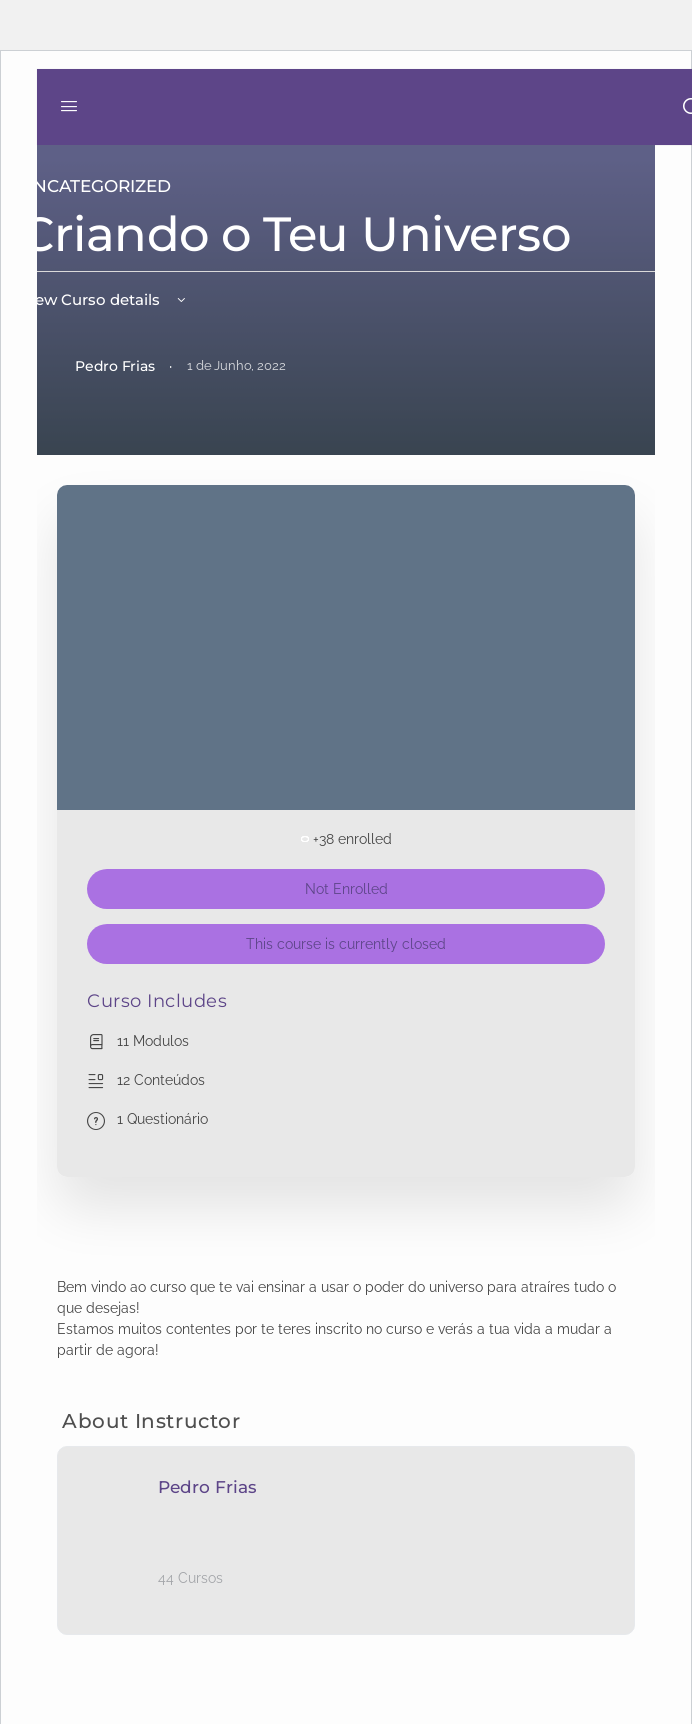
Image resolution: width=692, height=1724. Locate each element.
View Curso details (104, 299)
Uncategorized (95, 186)
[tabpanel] (346, 1319)
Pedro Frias (207, 1487)
